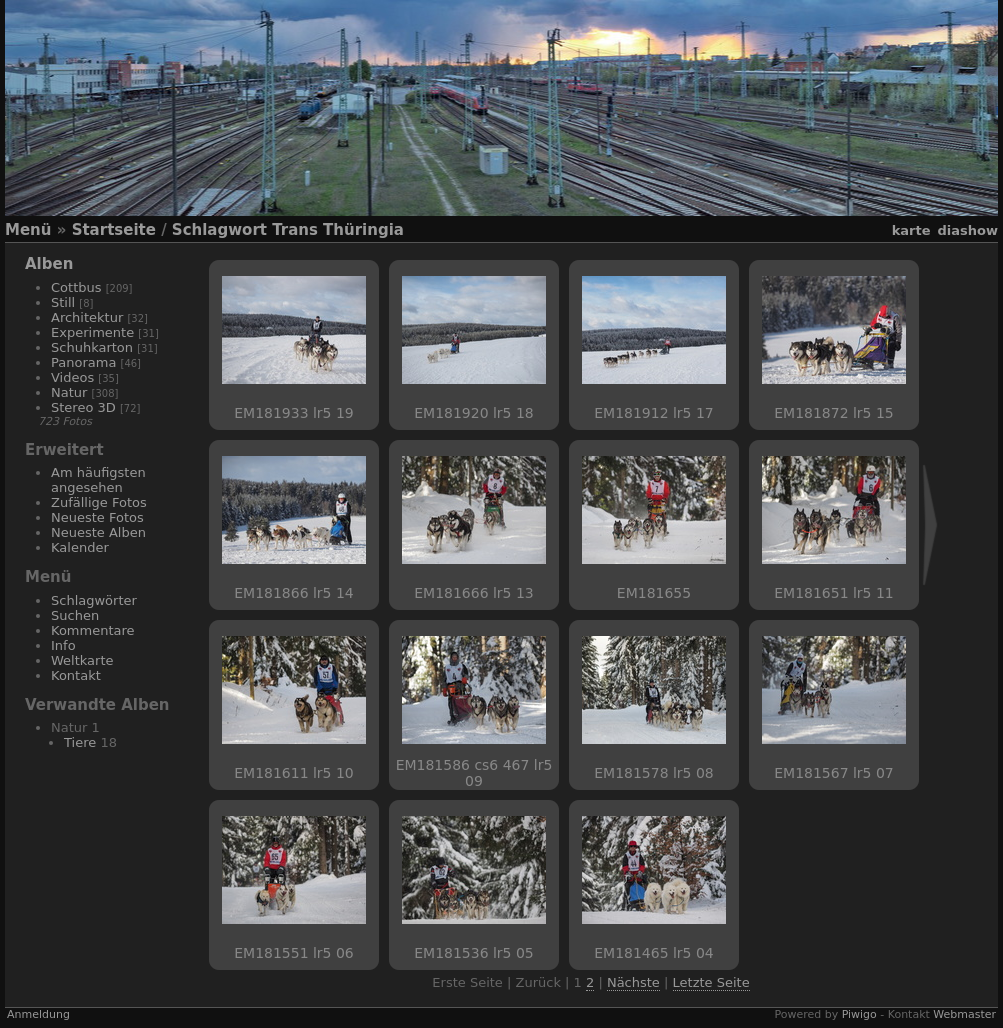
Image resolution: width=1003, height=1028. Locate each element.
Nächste (633, 982)
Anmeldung (38, 1014)
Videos (72, 377)
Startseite (114, 230)
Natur (69, 392)
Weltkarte (82, 660)
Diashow (968, 230)
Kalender (80, 547)
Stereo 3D (83, 407)
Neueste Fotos (97, 517)
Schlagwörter (94, 600)
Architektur (87, 317)
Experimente (92, 332)
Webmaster (964, 1014)
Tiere (80, 742)
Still (63, 302)
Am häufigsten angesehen (98, 480)
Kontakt (76, 675)
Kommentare (93, 630)
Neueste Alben (98, 532)
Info (63, 645)
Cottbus (76, 287)
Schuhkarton (92, 347)
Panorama (83, 362)
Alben (49, 264)
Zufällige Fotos (99, 502)
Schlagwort (219, 230)
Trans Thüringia (338, 230)
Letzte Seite (711, 982)
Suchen (75, 615)
